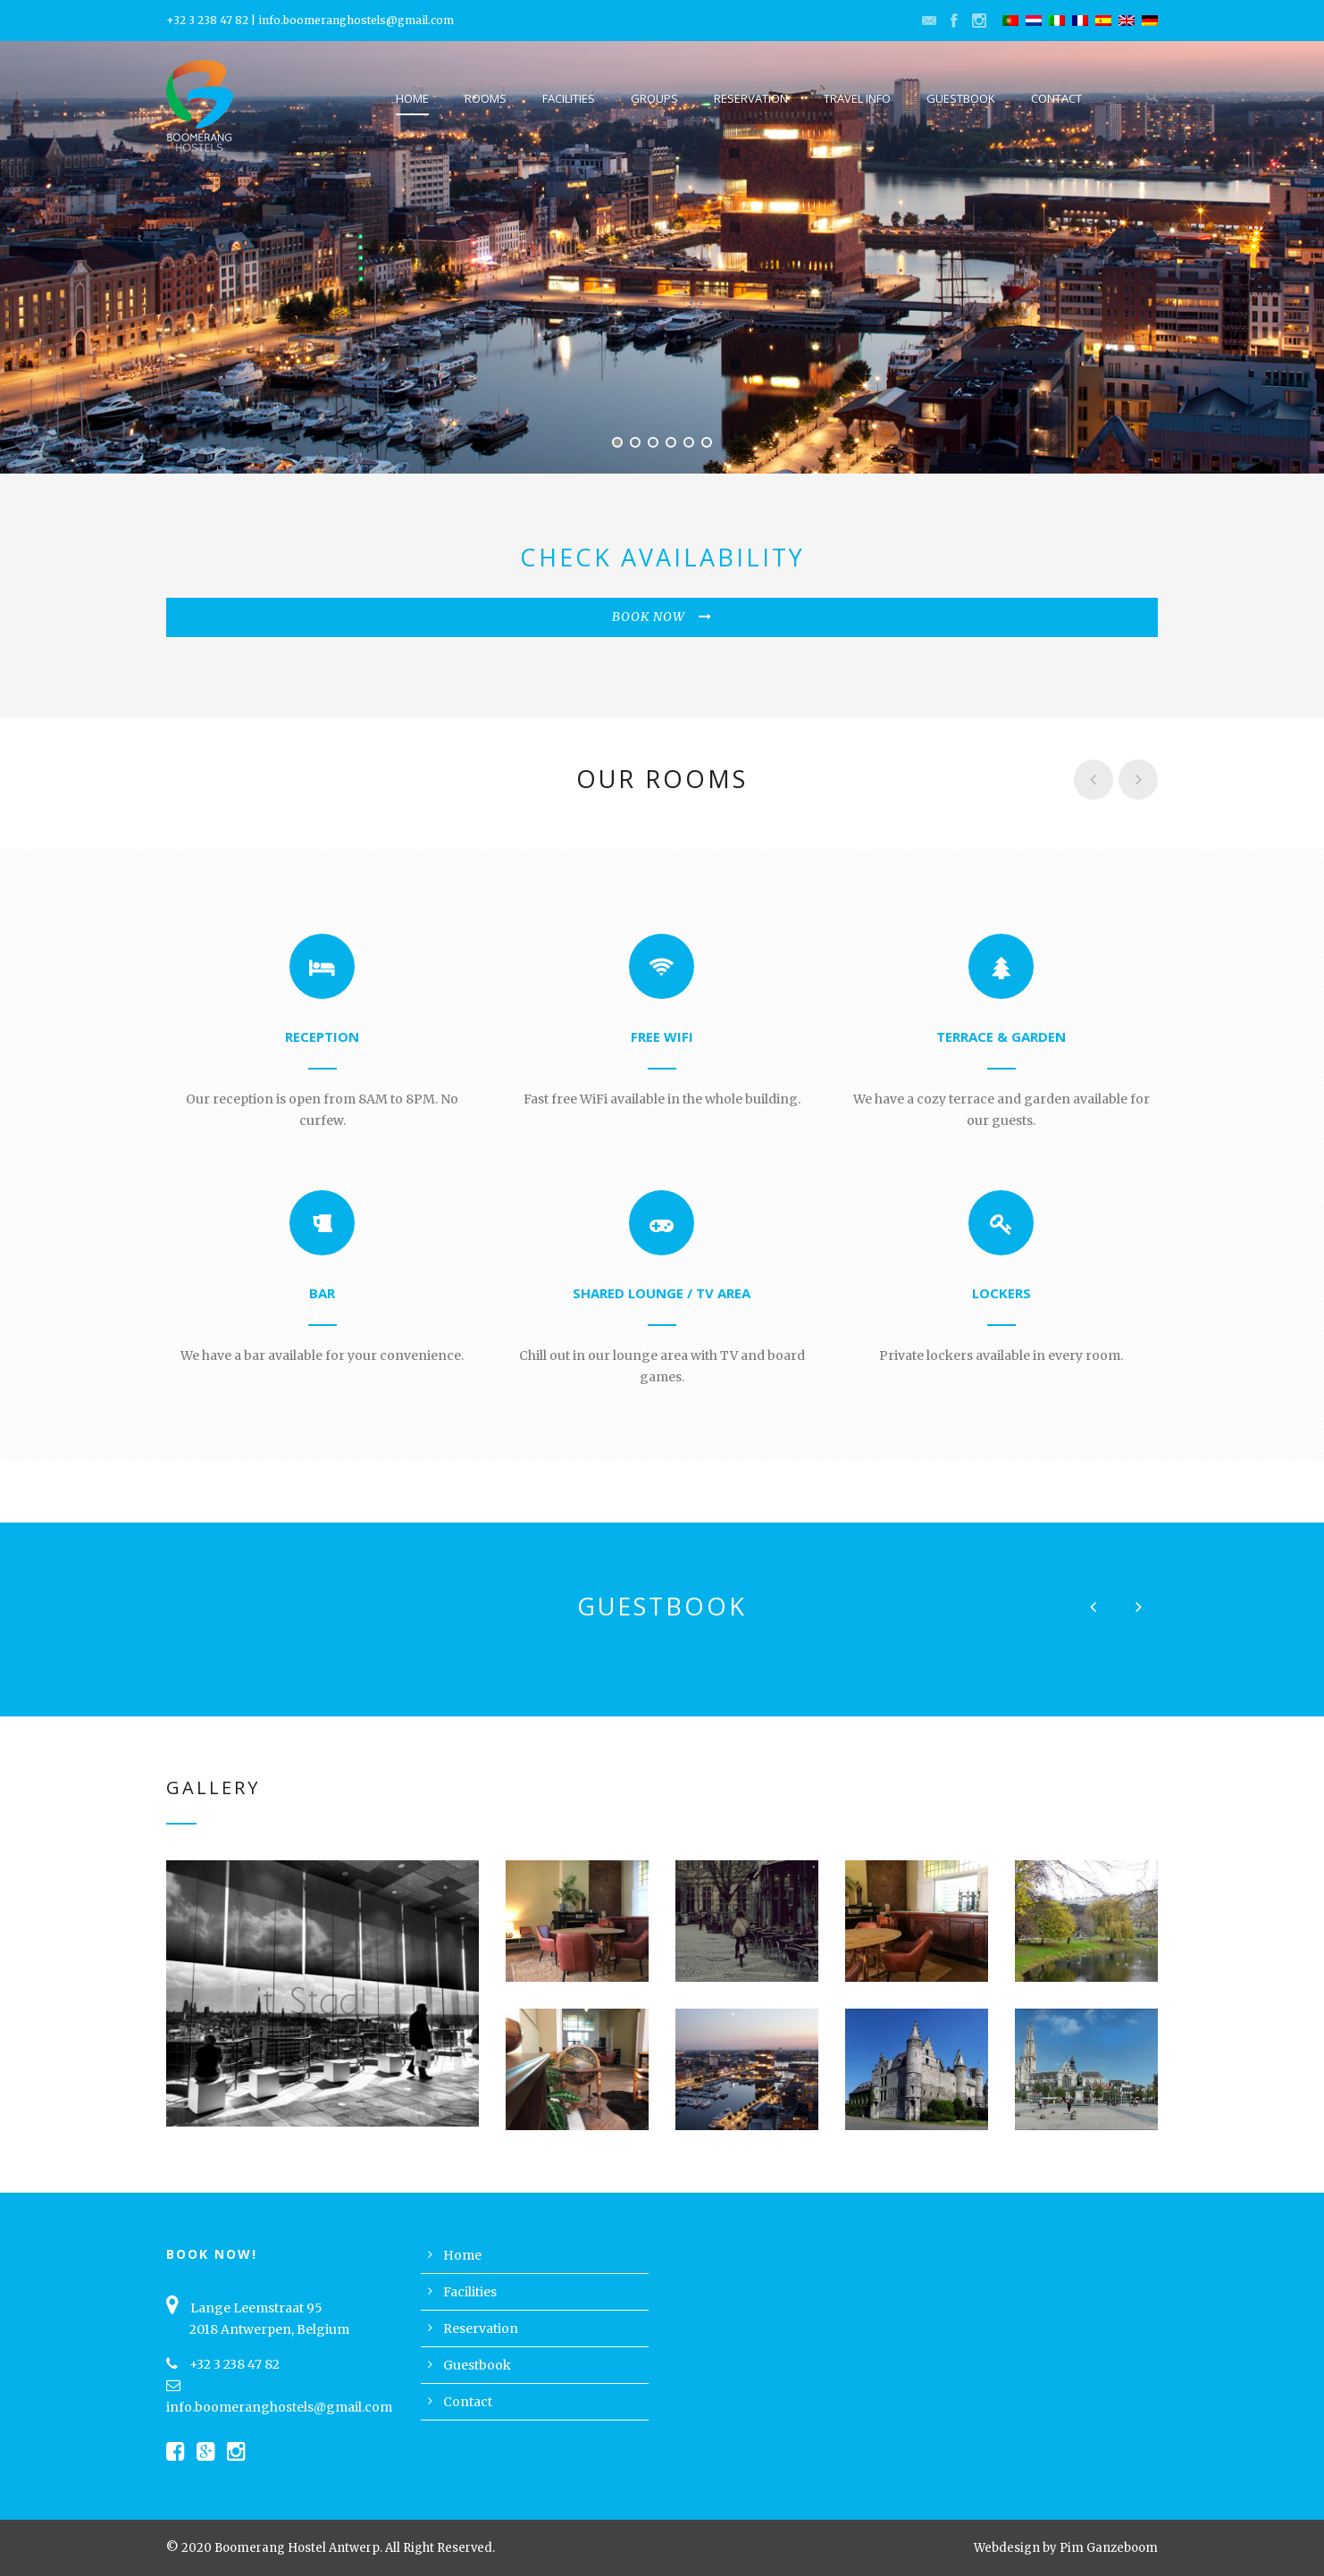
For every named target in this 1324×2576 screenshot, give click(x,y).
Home (412, 98)
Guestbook (960, 98)
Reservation (751, 98)
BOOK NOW (662, 616)
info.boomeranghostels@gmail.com (356, 20)
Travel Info (857, 98)
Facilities (568, 98)
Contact (1056, 98)
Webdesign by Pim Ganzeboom (1066, 2547)
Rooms (486, 98)
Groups (654, 98)
